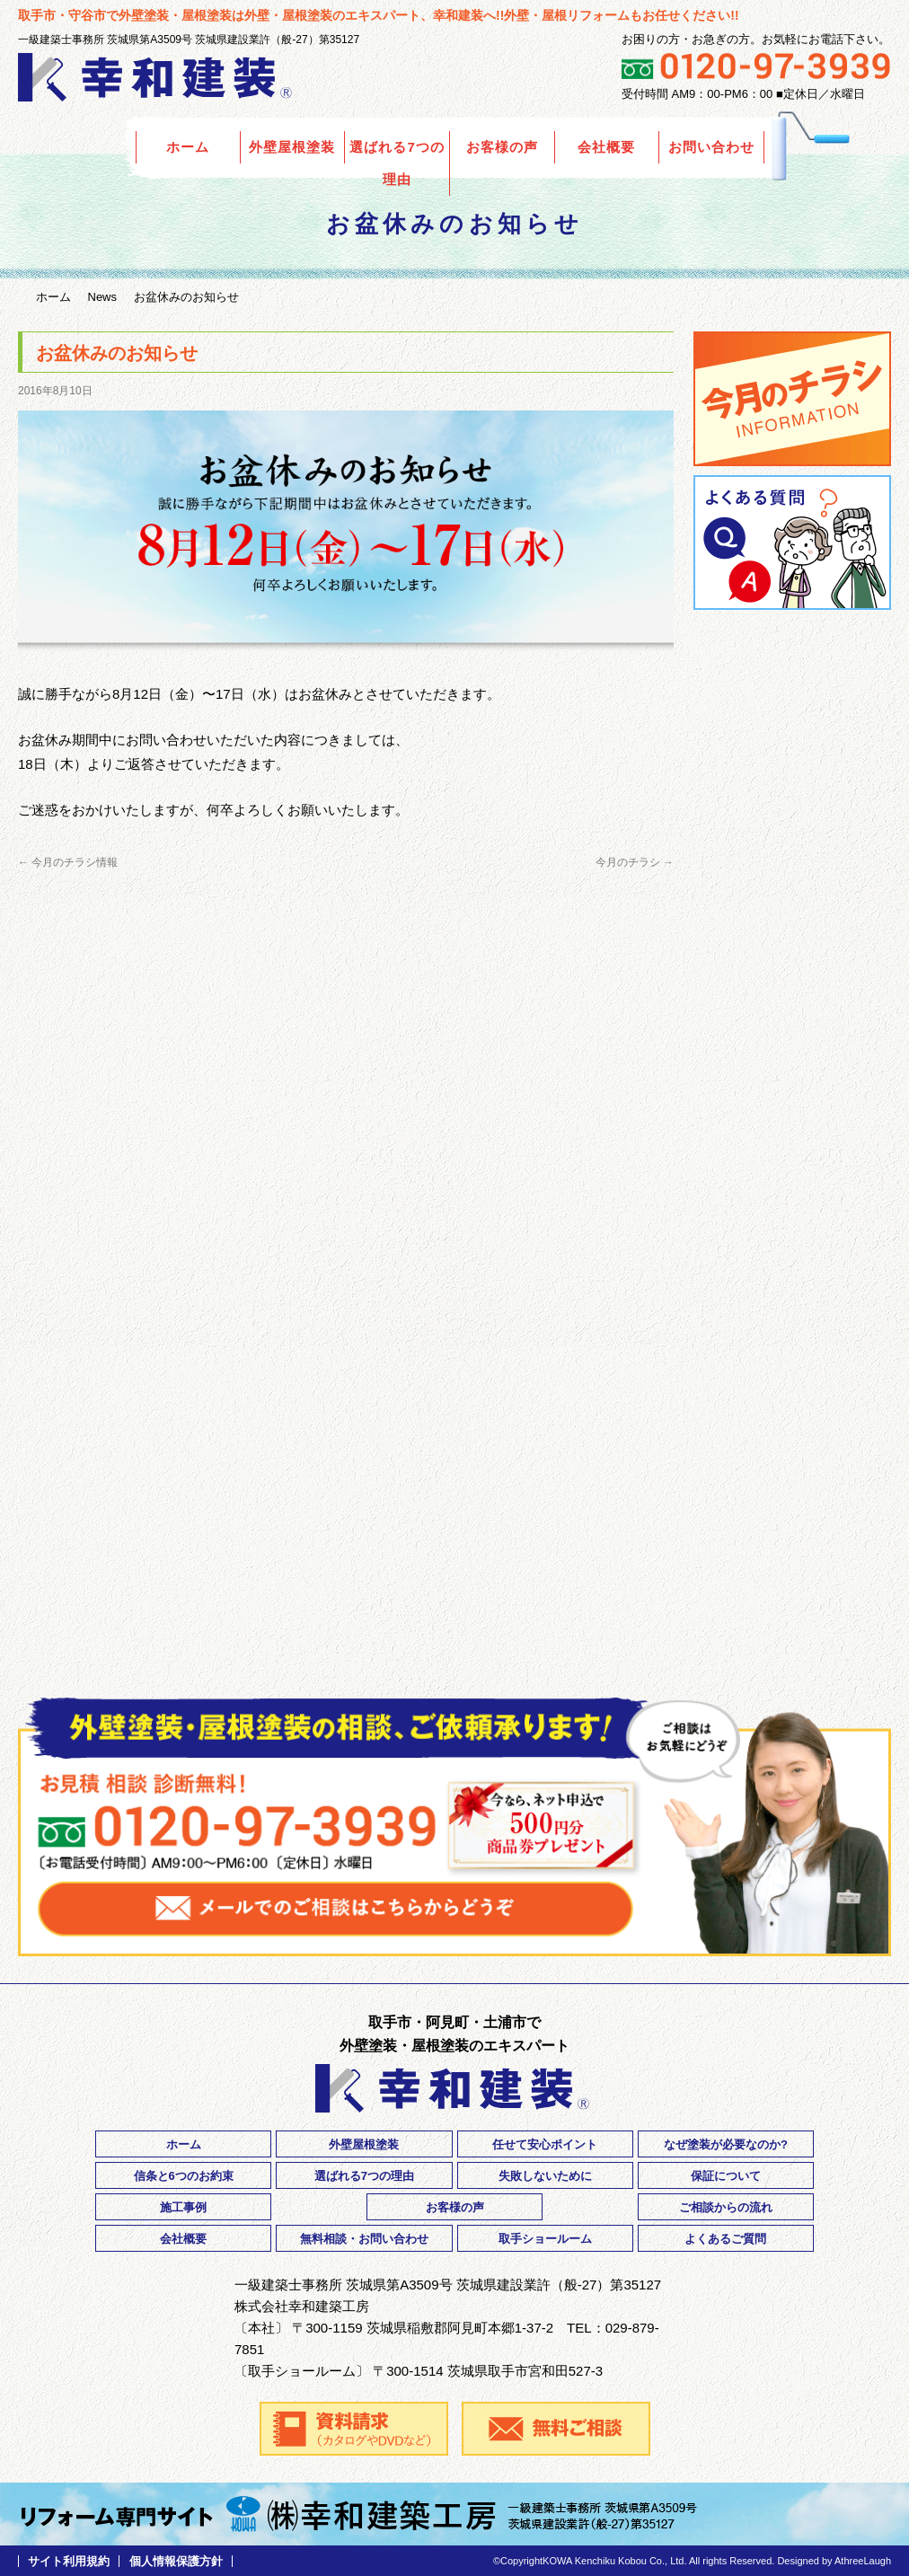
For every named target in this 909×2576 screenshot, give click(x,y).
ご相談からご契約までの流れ (792, 897)
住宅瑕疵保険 (792, 1207)
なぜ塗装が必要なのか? (726, 2144)
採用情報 (792, 1416)
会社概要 (606, 146)
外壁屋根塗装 (292, 146)
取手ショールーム (545, 2238)
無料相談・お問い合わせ (364, 2238)
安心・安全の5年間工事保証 (792, 1011)
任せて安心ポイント (544, 2144)
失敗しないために (545, 2176)
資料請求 (792, 1519)
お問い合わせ (711, 146)
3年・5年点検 (792, 1117)
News (103, 297)
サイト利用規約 (69, 2561)
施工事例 (183, 2207)
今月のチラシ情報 (68, 862)
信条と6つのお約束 (184, 2176)
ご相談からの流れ (725, 2207)
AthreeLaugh (862, 2560)
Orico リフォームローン (792, 726)
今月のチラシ (635, 862)
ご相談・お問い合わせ (792, 1629)
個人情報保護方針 (176, 2561)
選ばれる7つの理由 (396, 163)
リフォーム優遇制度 (792, 1306)
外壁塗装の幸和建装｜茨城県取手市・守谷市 (157, 77)
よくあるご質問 (792, 542)
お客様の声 (502, 146)
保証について (726, 2176)
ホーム (187, 146)
